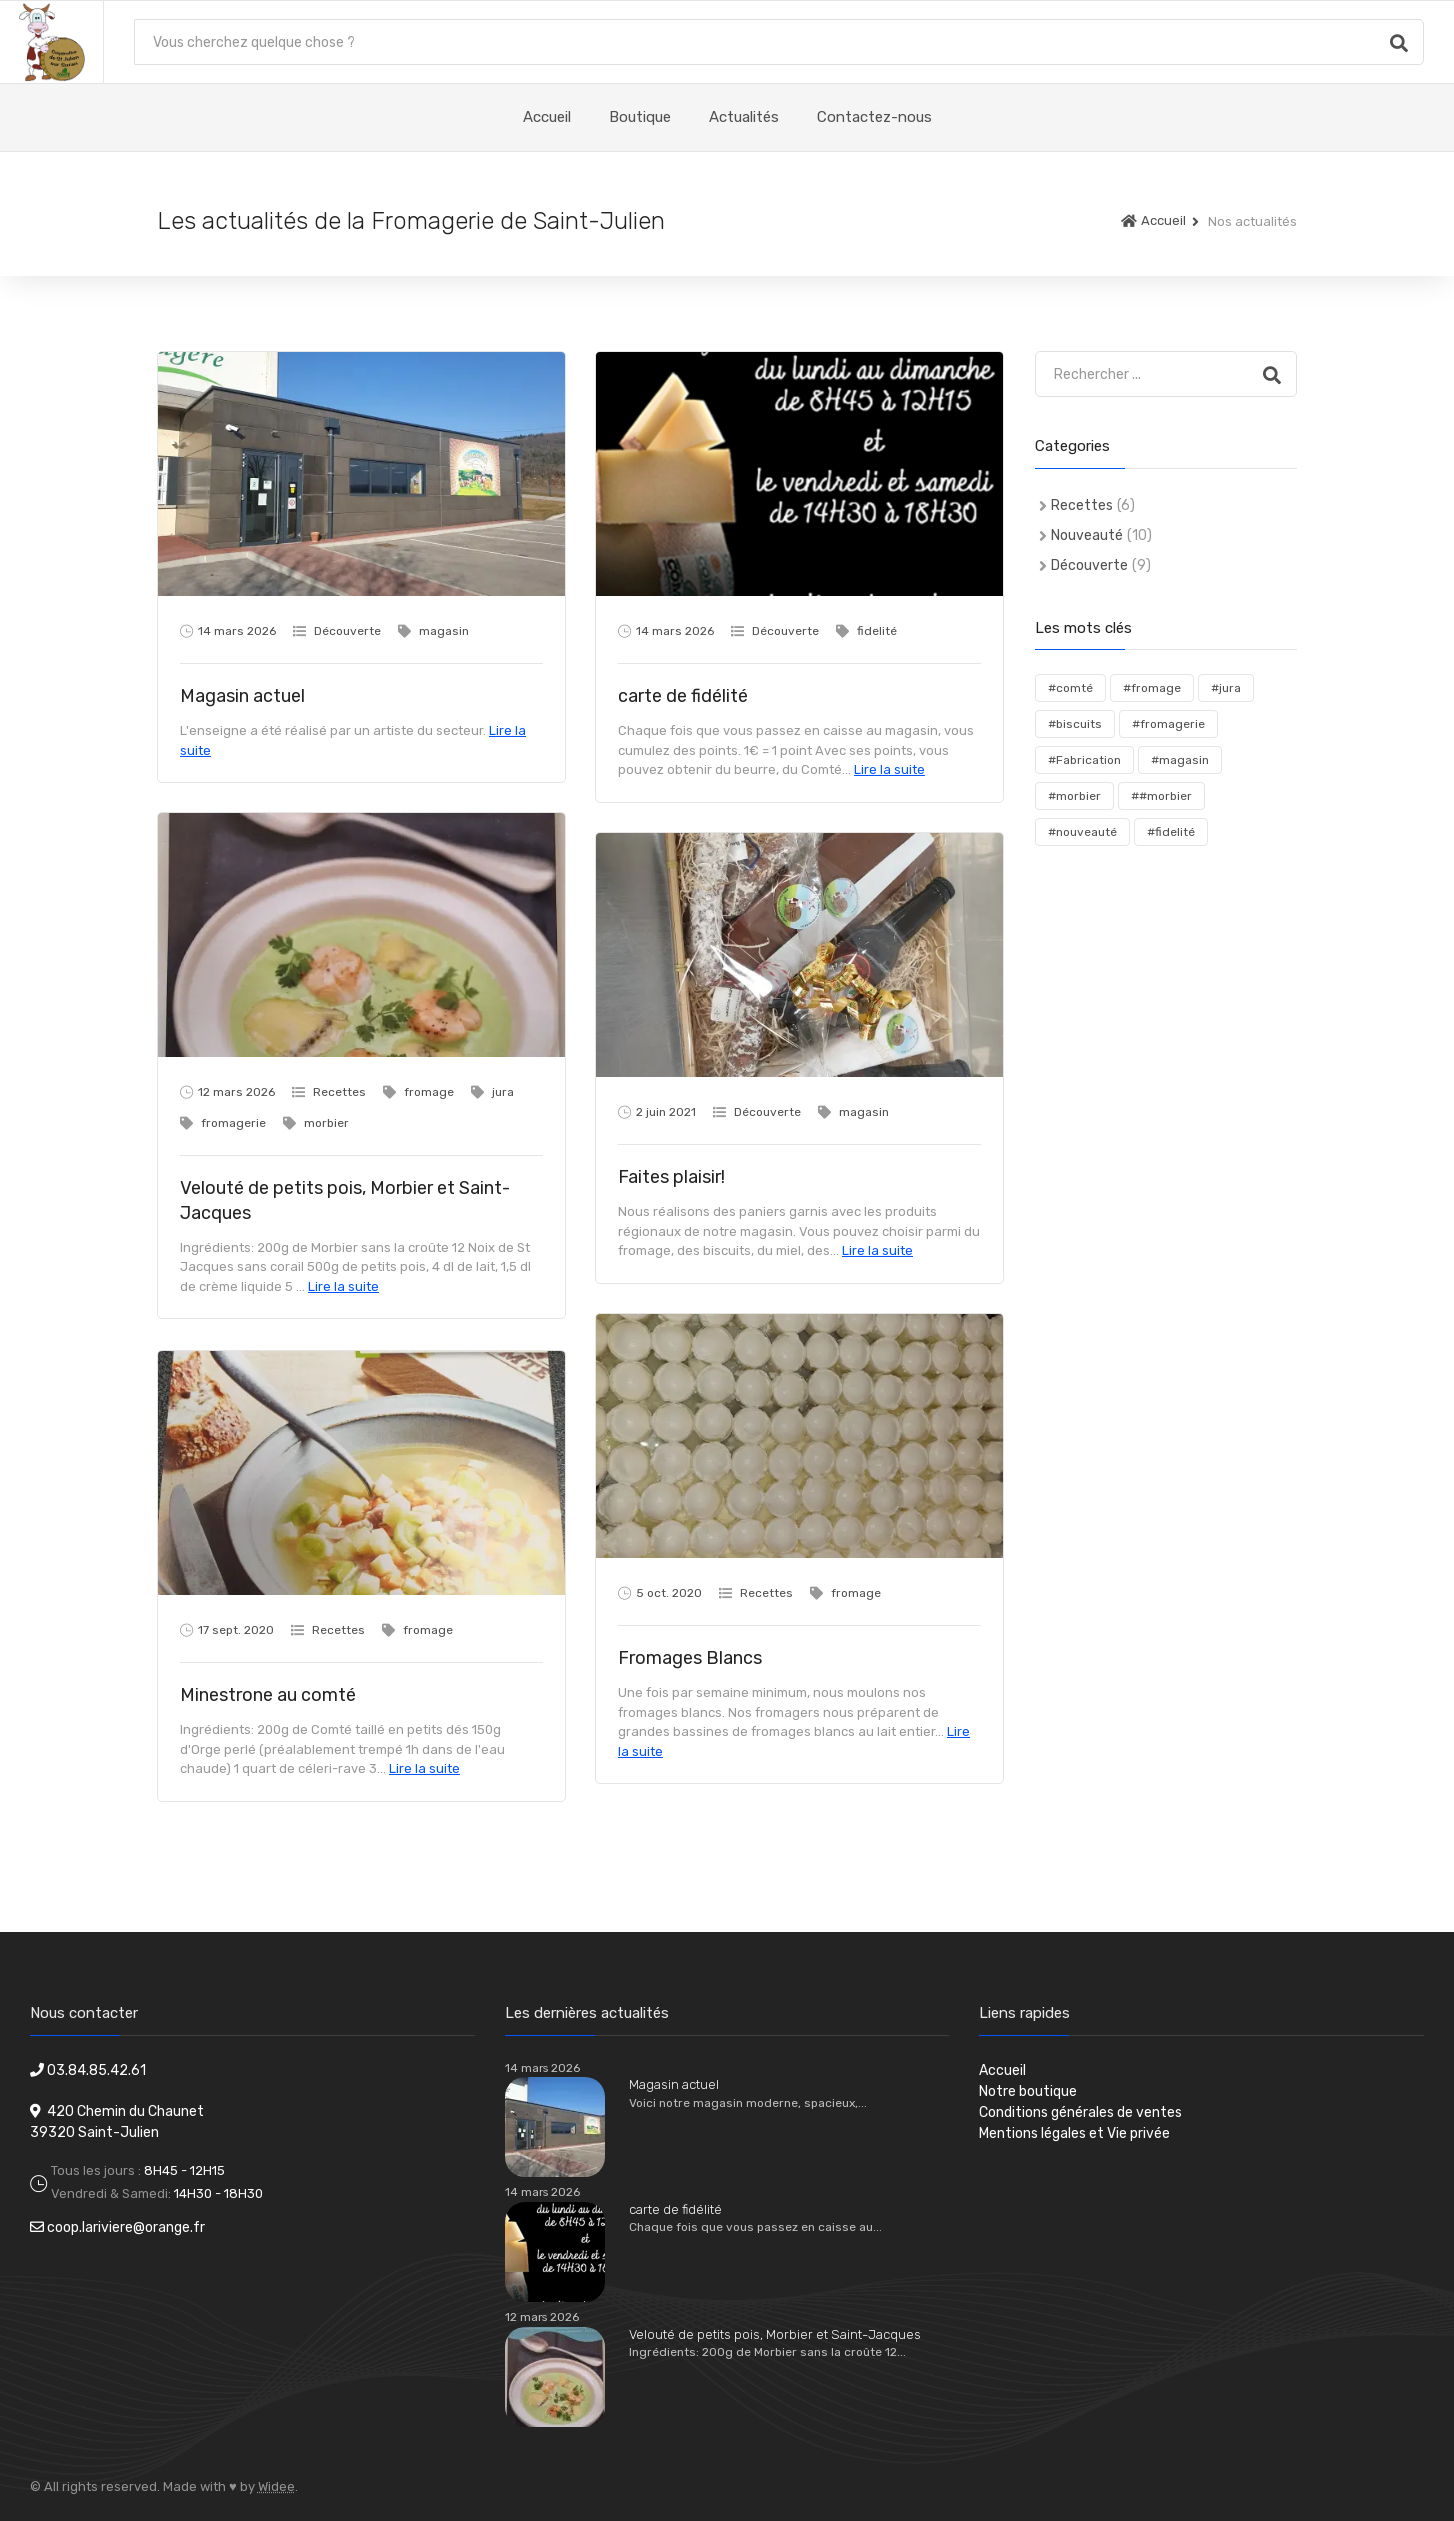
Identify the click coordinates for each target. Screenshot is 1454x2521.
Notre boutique (1028, 2091)
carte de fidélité (683, 696)
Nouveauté (1087, 535)
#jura (1226, 688)
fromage (429, 1092)
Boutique (640, 117)
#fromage (1152, 688)
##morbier (1161, 796)
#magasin (1180, 760)
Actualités (744, 117)
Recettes (339, 1092)
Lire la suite (889, 769)
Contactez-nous (874, 117)
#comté (1070, 688)
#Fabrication (1084, 760)
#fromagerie (1168, 724)
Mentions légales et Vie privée (1074, 2133)
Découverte (347, 631)
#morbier (1074, 796)
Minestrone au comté (268, 1695)
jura (503, 1092)
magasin (444, 631)
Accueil (547, 117)
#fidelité (1171, 832)
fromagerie (233, 1123)
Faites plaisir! (671, 1177)
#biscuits (1075, 724)
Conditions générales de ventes (1080, 2112)
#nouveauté (1082, 832)
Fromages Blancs (690, 1658)
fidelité (877, 631)
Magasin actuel (242, 696)
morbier (326, 1123)
